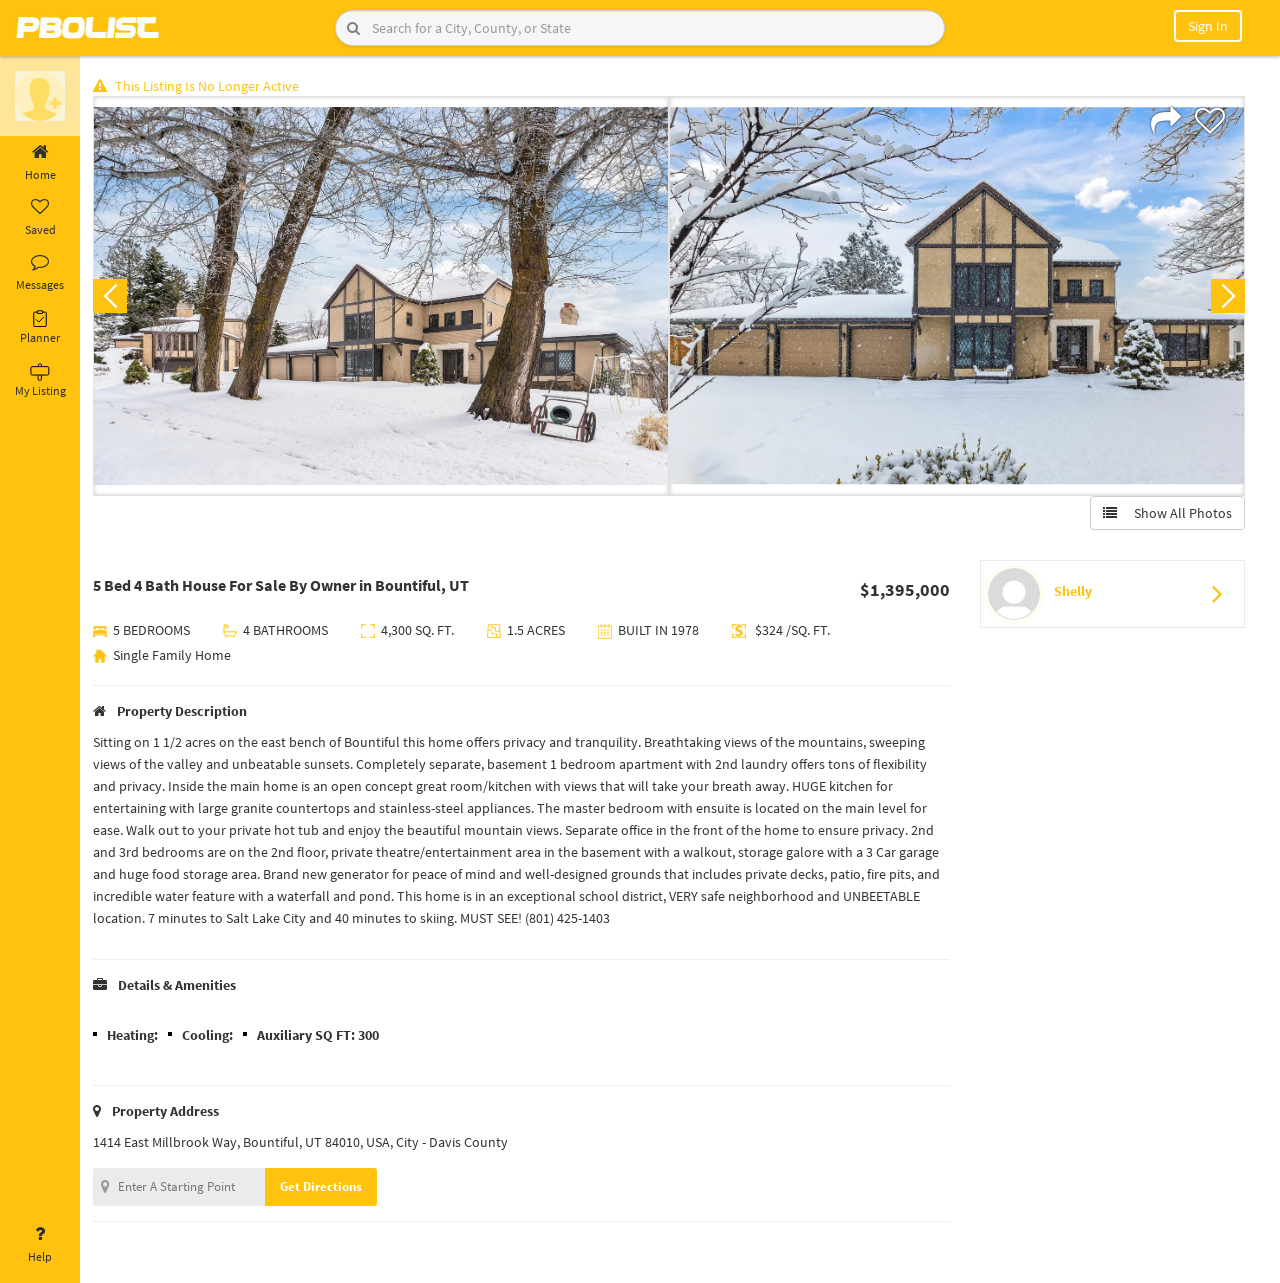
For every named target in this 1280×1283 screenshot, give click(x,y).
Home (40, 163)
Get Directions (323, 1186)
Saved (40, 218)
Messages (40, 273)
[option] (382, 296)
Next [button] (1228, 296)
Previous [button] (112, 296)
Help (40, 1245)
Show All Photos (1167, 513)
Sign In (1208, 26)
